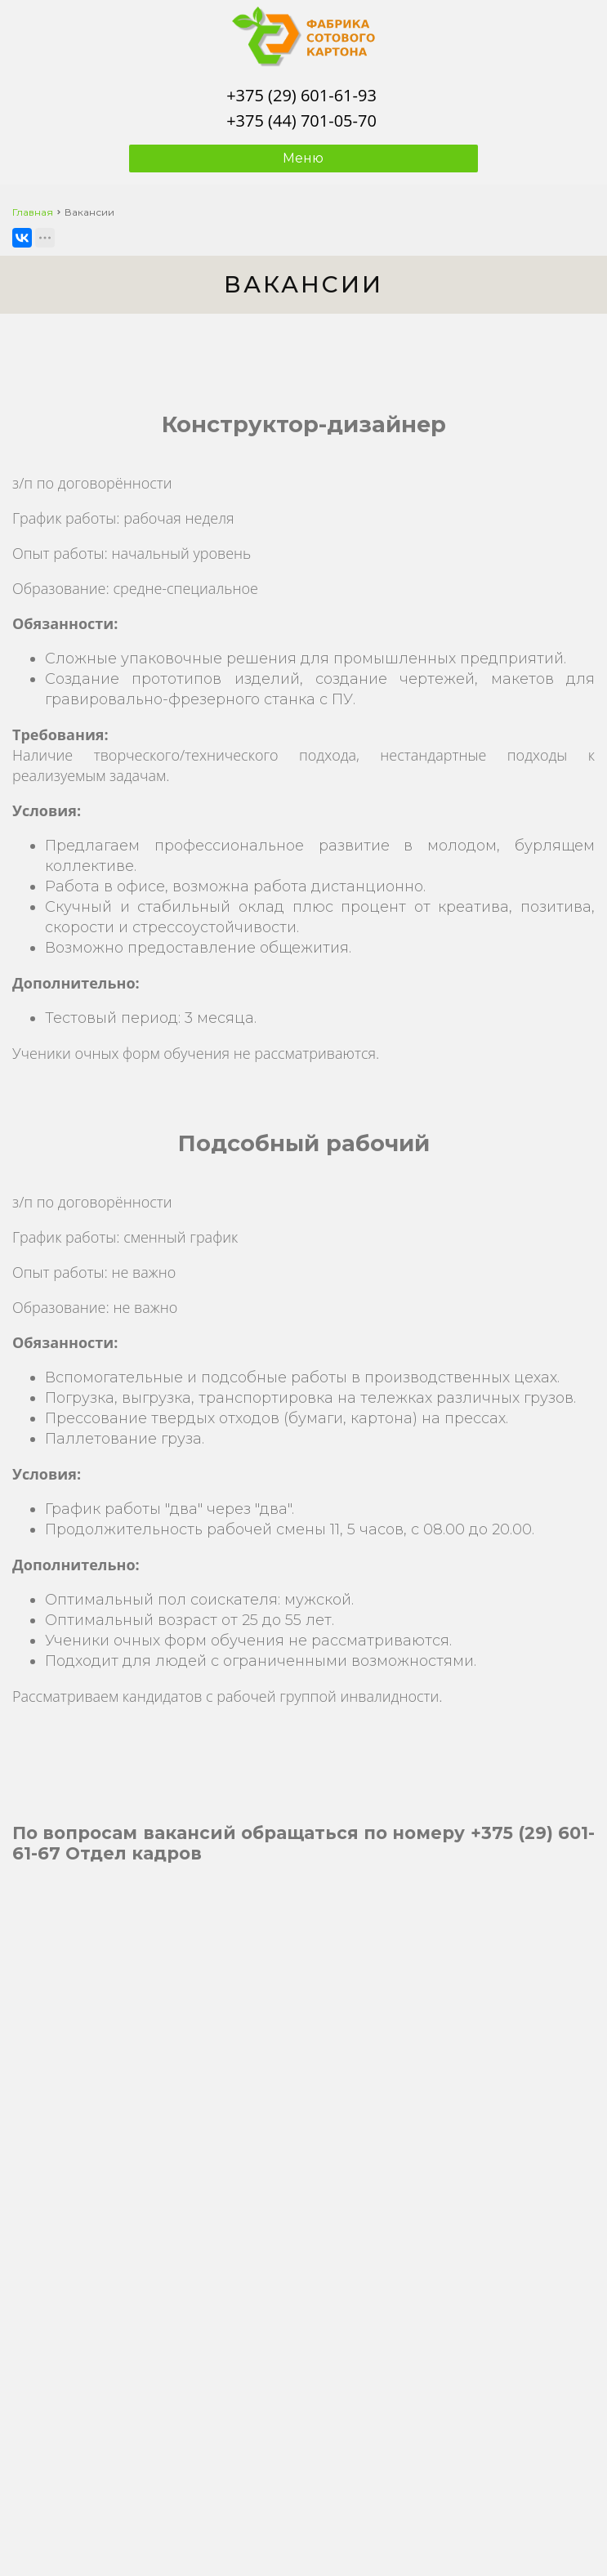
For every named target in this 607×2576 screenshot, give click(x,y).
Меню (303, 158)
